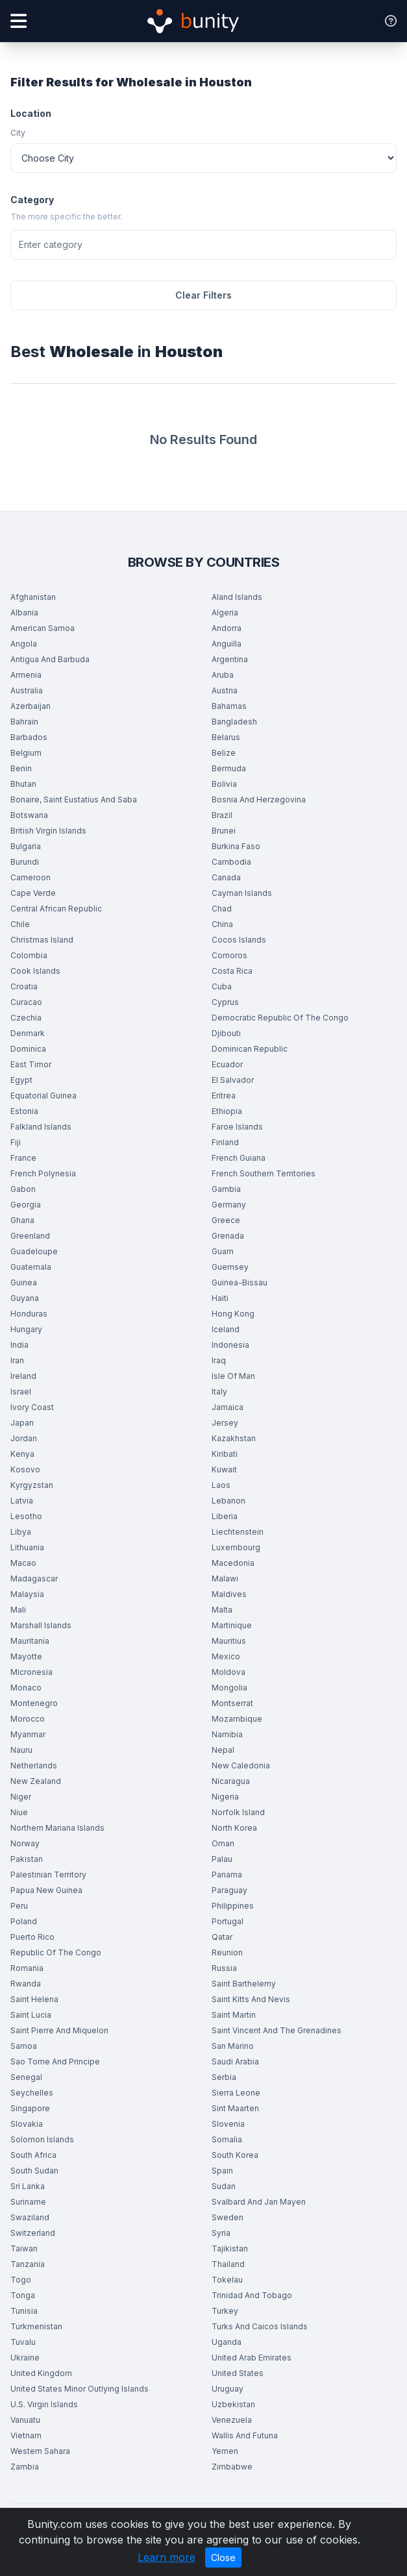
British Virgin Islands (48, 831)
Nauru (21, 1750)
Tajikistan (230, 2248)
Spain (222, 2170)
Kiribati (225, 1454)
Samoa (23, 2046)
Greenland (30, 1236)
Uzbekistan (233, 2404)
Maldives (229, 1594)
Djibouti (226, 1033)
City (17, 133)
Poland (23, 1921)
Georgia (25, 1204)
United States (238, 2373)
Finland (225, 1142)
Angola (23, 644)
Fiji (15, 1142)
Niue (19, 1812)
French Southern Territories (263, 1173)
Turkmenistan (36, 2326)
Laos (221, 1485)
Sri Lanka (27, 2186)
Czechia (26, 1017)
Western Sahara (40, 2451)
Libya (20, 1532)
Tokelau (227, 2280)
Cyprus (225, 1002)
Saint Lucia (30, 2015)
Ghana (22, 1220)
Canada (226, 877)
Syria (221, 2233)
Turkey (225, 2311)
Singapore (30, 2108)
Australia (26, 690)
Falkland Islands (40, 1127)
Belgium (26, 753)
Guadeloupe (34, 1251)
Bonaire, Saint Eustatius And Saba (73, 799)
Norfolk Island (238, 1812)
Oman (223, 1843)
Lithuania (27, 1547)
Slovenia (228, 2124)
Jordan (23, 1438)
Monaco (26, 1687)
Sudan (224, 2186)
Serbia (224, 2077)
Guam (223, 1251)
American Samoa (42, 628)
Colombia (28, 955)
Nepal (223, 1750)
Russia (224, 1968)
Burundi (24, 862)
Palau (222, 1859)
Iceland (226, 1329)
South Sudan (34, 2170)
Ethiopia (227, 1111)
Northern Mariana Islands (57, 1828)
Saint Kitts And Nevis (251, 1999)
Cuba (222, 986)
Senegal (26, 2077)
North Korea (234, 1828)
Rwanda (25, 1983)
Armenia (26, 675)
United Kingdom (41, 2373)
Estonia (24, 1111)
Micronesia (31, 1672)
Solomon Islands (42, 2139)
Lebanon (228, 1500)
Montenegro (34, 1703)
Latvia (21, 1500)
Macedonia (233, 1563)
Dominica (28, 1049)
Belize (224, 753)
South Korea (235, 2155)
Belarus (226, 737)
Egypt (21, 1080)
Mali (18, 1610)
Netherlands (33, 1765)
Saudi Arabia (235, 2061)
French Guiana (238, 1158)
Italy (219, 1391)
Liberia (225, 1516)
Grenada (228, 1236)
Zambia (24, 2466)
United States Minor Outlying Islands (79, 2389)
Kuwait (224, 1469)
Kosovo (25, 1469)
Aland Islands (237, 597)
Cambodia (231, 862)
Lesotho (26, 1516)
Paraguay (229, 1890)
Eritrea (224, 1095)
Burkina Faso (236, 846)
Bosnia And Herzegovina (259, 799)
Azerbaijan (30, 706)
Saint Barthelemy (244, 1983)
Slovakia (26, 2124)
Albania (24, 612)
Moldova (228, 1672)
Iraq (219, 1360)
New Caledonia (241, 1765)
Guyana (24, 1298)
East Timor (30, 1064)
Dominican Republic (250, 1049)
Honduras (28, 1314)
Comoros (229, 955)
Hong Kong (233, 1314)
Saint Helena (34, 1999)
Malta (222, 1610)
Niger (20, 1797)
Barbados (28, 737)
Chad (222, 908)
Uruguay (227, 2389)
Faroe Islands (237, 1127)
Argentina (230, 659)
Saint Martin (234, 2015)
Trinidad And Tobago (252, 2295)
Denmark (27, 1033)
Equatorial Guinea (43, 1095)
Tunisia (24, 2311)
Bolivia (224, 784)
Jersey (225, 1423)
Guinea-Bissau (239, 1282)
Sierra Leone (236, 2093)
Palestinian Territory (48, 1874)
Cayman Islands (242, 893)
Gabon (23, 1189)
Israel (20, 1391)
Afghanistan (33, 597)
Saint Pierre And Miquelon (59, 2030)
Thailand (228, 2264)
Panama (227, 1874)
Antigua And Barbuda (50, 659)
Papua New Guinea (46, 1890)
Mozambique (237, 1719)
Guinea (23, 1282)
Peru (19, 1906)
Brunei (224, 831)
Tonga (22, 2295)
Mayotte (26, 1656)
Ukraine (25, 2357)
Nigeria (225, 1797)
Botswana (29, 815)
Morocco (27, 1719)
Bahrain (24, 721)
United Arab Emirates (251, 2357)
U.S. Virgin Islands (44, 2404)
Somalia (227, 2139)
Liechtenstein (238, 1532)
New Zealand (35, 1781)
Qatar (222, 1937)
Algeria (225, 612)
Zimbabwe (232, 2466)
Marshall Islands (40, 1625)
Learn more (166, 2557)
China (222, 924)
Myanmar (27, 1734)
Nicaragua (231, 1781)
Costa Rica (232, 971)
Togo (20, 2280)
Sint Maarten (235, 2108)
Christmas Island (41, 940)
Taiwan (24, 2248)
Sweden (227, 2217)
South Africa (33, 2155)
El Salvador (233, 1080)
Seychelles (31, 2093)
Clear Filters (203, 295)
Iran (17, 1360)
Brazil (222, 815)
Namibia (227, 1734)
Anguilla (226, 644)
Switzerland (32, 2233)
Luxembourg (236, 1547)
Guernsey (230, 1267)
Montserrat (232, 1703)
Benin (21, 768)
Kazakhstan (234, 1438)
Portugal (227, 1921)
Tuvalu (23, 2342)
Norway (25, 1843)
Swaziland (29, 2217)
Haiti (220, 1298)
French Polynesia (43, 1173)
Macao (23, 1563)
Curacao (26, 1002)
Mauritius (229, 1641)
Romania (26, 1968)
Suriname (28, 2202)
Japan (22, 1423)
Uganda (226, 2342)
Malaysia (27, 1594)
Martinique (232, 1625)
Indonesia (230, 1345)
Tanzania (27, 2264)
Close (223, 2557)
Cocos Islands (239, 940)
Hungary (26, 1329)
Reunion (227, 1952)
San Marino (233, 2046)
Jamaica (227, 1407)
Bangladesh (234, 721)
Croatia (24, 986)
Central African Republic (56, 908)
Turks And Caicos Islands (260, 2326)
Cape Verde (33, 893)
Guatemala (30, 1267)
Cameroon (30, 877)
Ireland (23, 1376)
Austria (225, 690)
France (23, 1158)
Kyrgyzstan (31, 1485)
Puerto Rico (32, 1937)
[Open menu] (18, 21)
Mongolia (229, 1687)
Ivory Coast (32, 1407)
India (19, 1345)
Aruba (223, 675)
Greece (226, 1220)
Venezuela (232, 2420)
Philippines (233, 1906)
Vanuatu (25, 2420)
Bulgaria (25, 846)
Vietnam (26, 2435)
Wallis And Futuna (245, 2435)
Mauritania (29, 1641)
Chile (20, 924)
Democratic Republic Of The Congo (280, 1017)
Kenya (22, 1454)
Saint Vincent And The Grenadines (276, 2030)
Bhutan (23, 784)
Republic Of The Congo (55, 1952)
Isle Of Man (233, 1376)
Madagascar (34, 1578)
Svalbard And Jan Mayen (259, 2202)
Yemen (225, 2451)
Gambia (226, 1189)
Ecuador (227, 1064)
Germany (229, 1204)
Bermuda (229, 768)
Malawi (225, 1578)
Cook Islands (35, 971)
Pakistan (26, 1859)
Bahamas (229, 706)
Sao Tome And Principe (55, 2061)
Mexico (226, 1656)
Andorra (226, 628)
